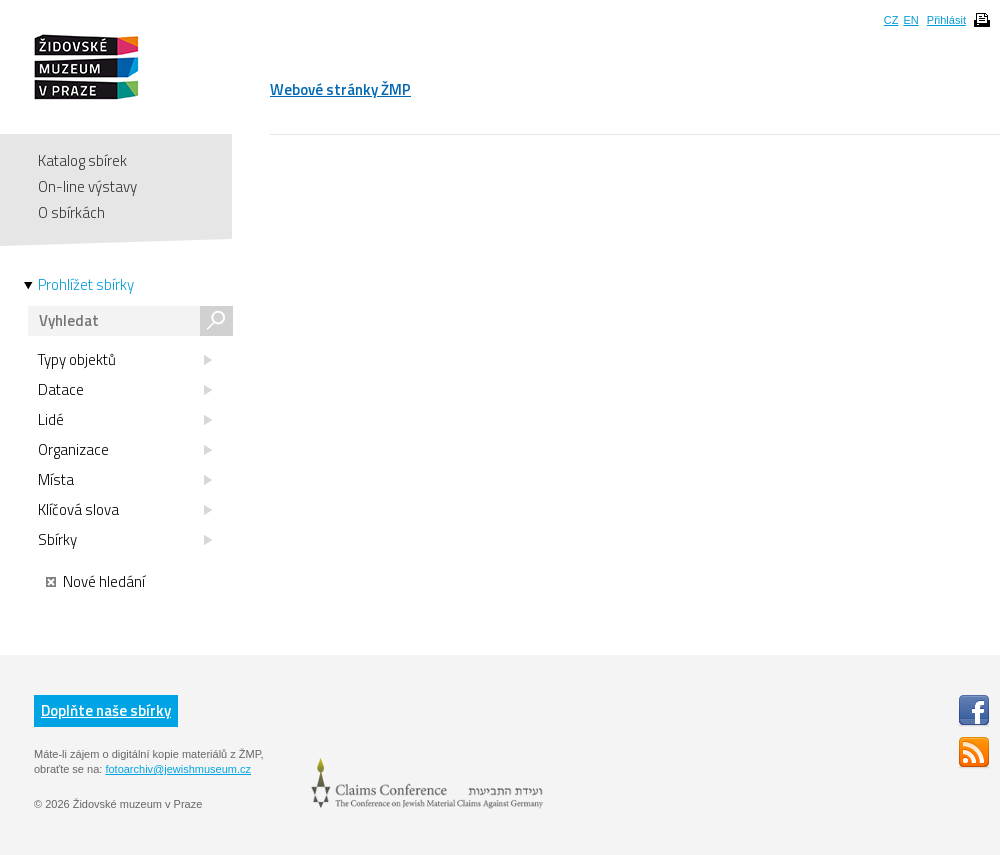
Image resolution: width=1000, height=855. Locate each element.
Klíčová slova (125, 510)
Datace (125, 390)
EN (910, 20)
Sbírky (125, 540)
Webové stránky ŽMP (340, 89)
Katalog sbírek (82, 160)
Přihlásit (946, 20)
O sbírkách (71, 212)
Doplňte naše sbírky (106, 710)
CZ (891, 20)
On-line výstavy (87, 186)
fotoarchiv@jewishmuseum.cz (178, 769)
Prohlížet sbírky (86, 285)
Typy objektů (125, 360)
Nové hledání (95, 582)
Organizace (125, 450)
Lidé (125, 420)
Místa (125, 480)
